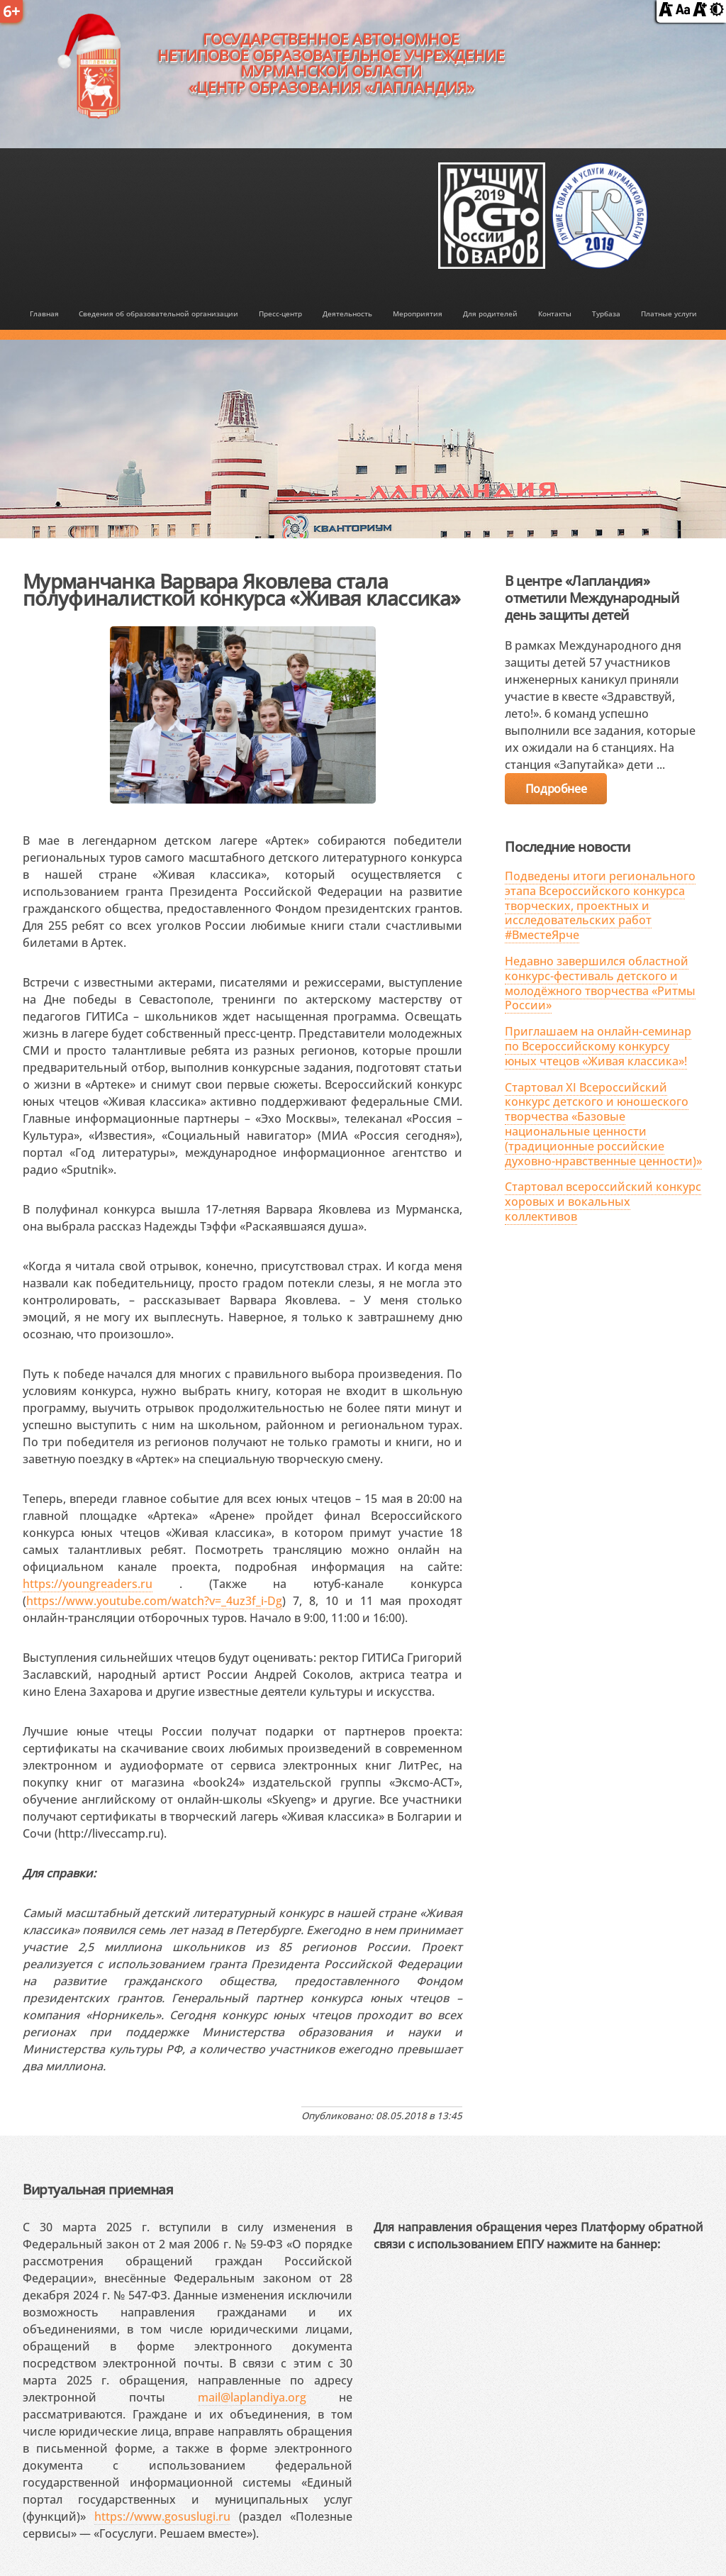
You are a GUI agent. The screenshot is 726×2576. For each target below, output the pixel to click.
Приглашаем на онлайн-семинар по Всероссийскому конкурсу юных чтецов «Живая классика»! (598, 1046)
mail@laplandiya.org (252, 2397)
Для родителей (490, 313)
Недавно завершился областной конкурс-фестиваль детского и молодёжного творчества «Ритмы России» (600, 983)
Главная (44, 313)
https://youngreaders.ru (87, 1584)
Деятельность (347, 313)
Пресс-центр (280, 313)
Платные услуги (669, 313)
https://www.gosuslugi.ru (162, 2516)
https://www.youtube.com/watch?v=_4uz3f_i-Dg (154, 1601)
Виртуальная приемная (98, 2189)
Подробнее (555, 788)
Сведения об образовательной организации (158, 313)
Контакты (554, 313)
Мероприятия (417, 313)
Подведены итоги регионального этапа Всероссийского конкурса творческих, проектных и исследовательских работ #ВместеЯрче (600, 905)
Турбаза (606, 313)
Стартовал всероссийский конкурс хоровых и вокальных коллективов (603, 1201)
